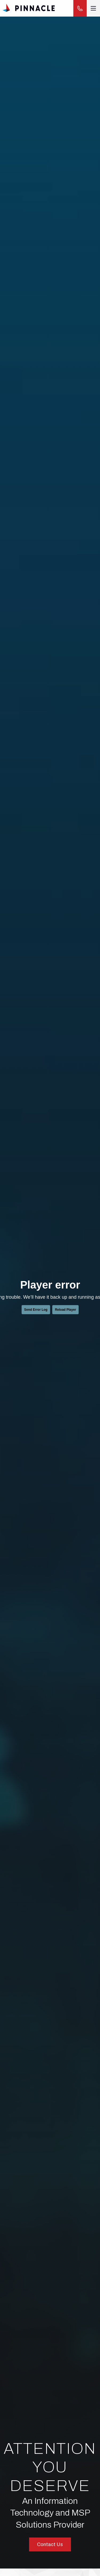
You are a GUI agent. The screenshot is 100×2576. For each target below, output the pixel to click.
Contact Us (50, 2544)
